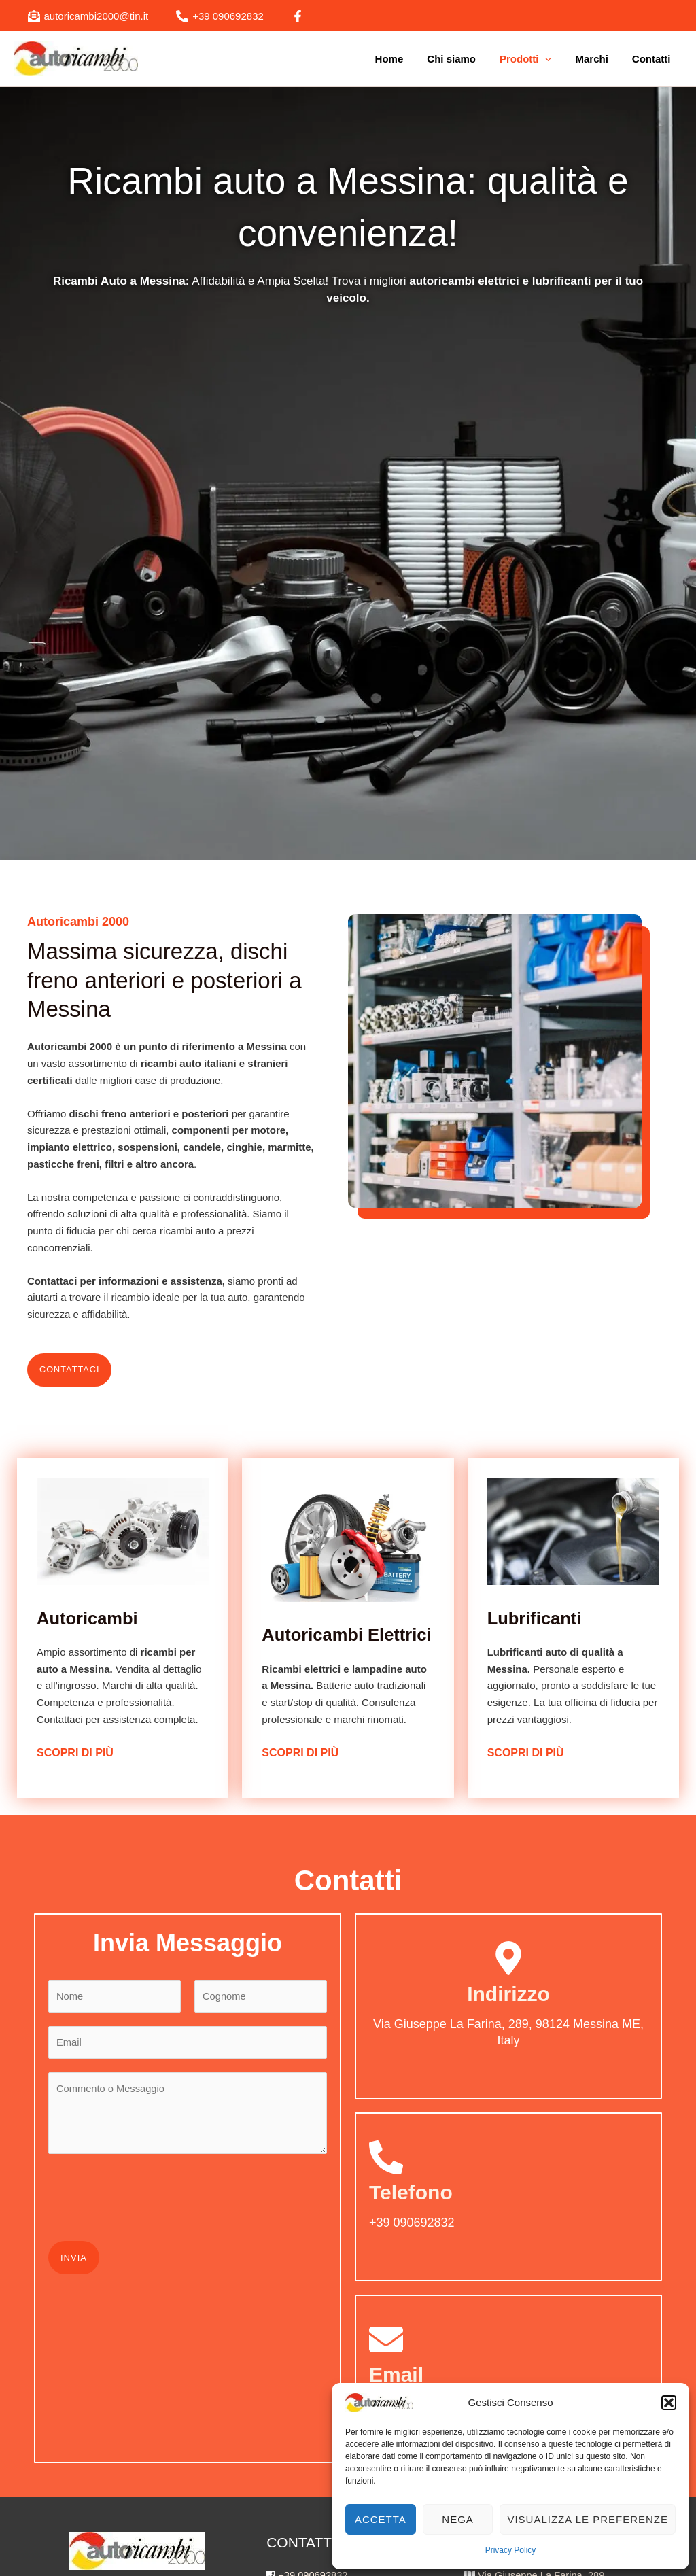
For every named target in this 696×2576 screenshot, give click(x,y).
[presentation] (151, 2203)
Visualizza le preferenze (587, 2519)
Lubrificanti (539, 1626)
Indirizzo (508, 2002)
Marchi (596, 59)
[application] (553, 59)
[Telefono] (386, 2165)
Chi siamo (463, 59)
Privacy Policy (510, 2550)
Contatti (652, 59)
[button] (669, 2402)
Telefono (411, 2200)
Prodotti (534, 59)
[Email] (386, 2348)
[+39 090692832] (220, 16)
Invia (73, 2267)
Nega (458, 2519)
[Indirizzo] (508, 1966)
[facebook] (300, 16)
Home (404, 59)
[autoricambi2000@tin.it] (88, 16)
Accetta (380, 2519)
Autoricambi (92, 1618)
